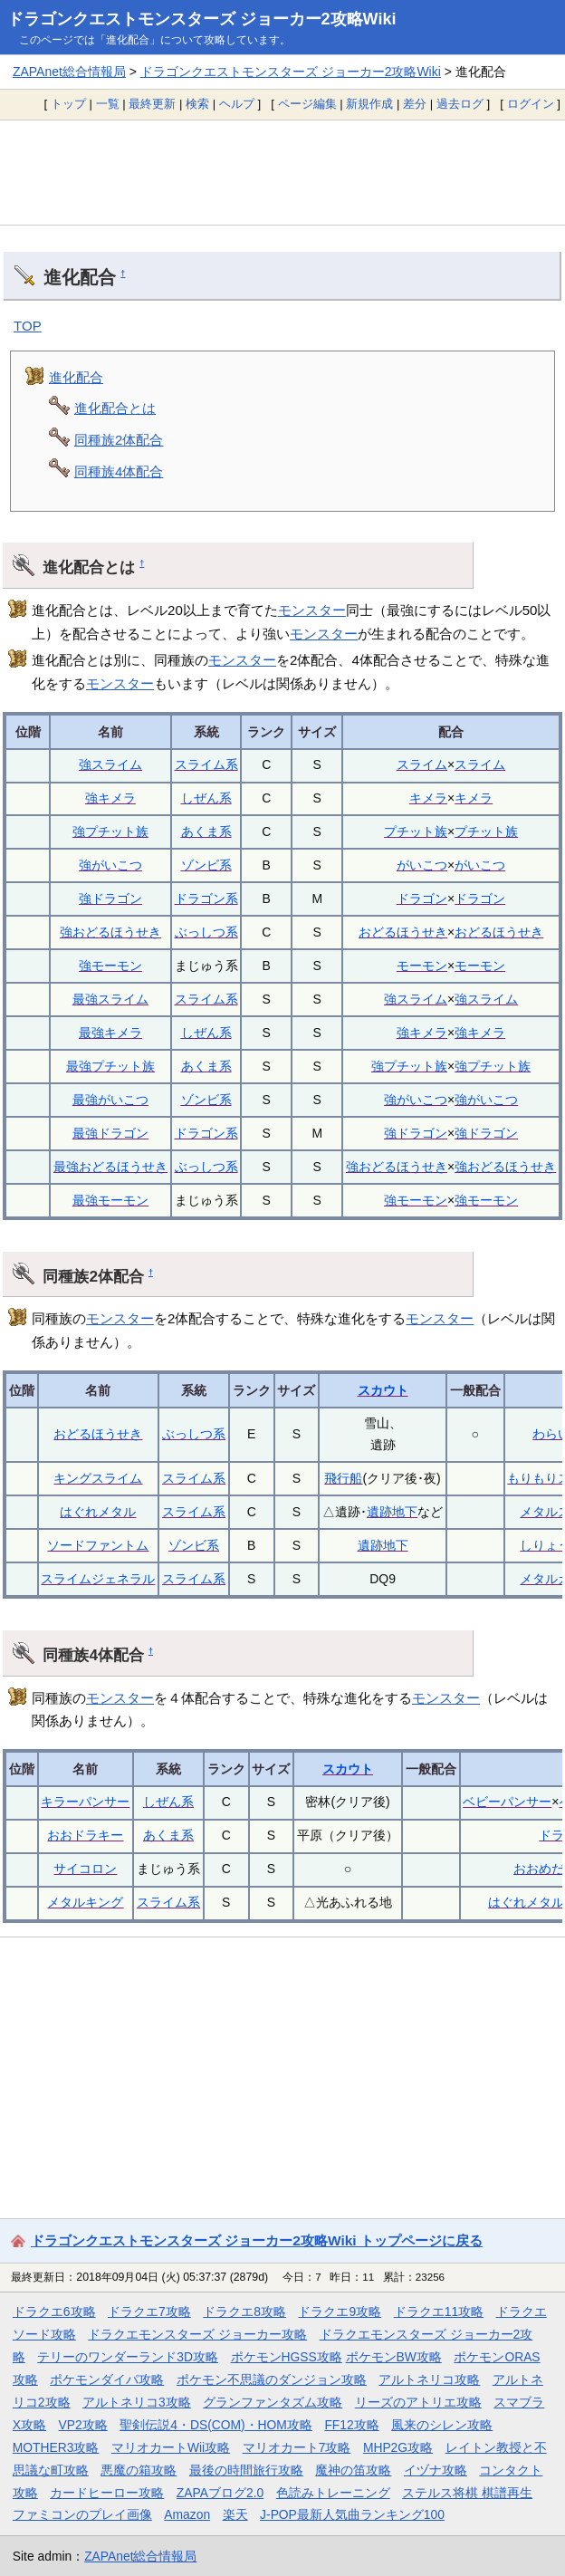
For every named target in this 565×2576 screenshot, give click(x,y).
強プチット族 (110, 831)
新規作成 (369, 104)
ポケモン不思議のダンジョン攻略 (272, 2379)
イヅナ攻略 (435, 2470)
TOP (28, 325)
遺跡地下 (392, 1511)
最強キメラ (110, 1032)
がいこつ (422, 865)
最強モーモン (110, 1200)
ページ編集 (307, 104)
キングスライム (97, 1478)
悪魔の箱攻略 (139, 2470)
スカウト (383, 1390)
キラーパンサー (85, 1801)
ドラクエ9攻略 (339, 2311)
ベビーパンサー (507, 1801)
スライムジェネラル (98, 1579)
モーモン (422, 965)
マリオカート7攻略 (297, 2447)
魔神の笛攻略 (353, 2470)
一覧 (108, 104)
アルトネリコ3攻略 (136, 2402)
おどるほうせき (403, 932)
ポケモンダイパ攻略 (107, 2379)
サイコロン (85, 1868)
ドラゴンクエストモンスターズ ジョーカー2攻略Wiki (202, 19)
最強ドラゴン (110, 1133)
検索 (197, 104)
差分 (414, 104)
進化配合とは (115, 408)
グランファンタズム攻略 (272, 2402)
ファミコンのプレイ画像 (82, 2514)
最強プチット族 (110, 1066)
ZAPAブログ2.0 (220, 2492)
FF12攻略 (351, 2424)
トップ (68, 104)
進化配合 (76, 377)
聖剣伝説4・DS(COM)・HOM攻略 (216, 2424)
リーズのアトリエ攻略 (418, 2402)
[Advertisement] (282, 172)
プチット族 (415, 831)
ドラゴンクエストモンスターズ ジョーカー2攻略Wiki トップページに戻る (257, 2240)
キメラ (428, 798)
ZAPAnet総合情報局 (69, 71)
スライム (422, 764)
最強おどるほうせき (110, 1166)
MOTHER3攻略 (56, 2447)
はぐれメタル (98, 1511)
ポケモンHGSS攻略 (286, 2357)
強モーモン (110, 965)
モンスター (312, 610)
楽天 (235, 2514)
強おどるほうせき (110, 932)
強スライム (110, 764)
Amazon (187, 2514)
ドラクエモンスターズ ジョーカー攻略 (197, 2334)
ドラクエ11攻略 (439, 2311)
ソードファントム (97, 1545)
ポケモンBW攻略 (394, 2357)
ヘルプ (236, 104)
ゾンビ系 (206, 865)
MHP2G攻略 (398, 2447)
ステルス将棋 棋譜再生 (467, 2492)
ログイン (530, 104)
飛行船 (343, 1478)
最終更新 (152, 104)
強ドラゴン (110, 898)
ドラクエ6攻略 (54, 2311)
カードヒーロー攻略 (107, 2492)
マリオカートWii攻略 (170, 2447)
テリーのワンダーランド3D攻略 (127, 2357)
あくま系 (206, 831)
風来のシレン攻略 (442, 2424)
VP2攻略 (83, 2424)
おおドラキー (85, 1835)
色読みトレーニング (333, 2492)
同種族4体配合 (118, 471)
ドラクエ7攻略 (149, 2311)
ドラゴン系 (206, 898)
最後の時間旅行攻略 (246, 2470)
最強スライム (110, 999)
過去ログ (460, 104)
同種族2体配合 (118, 439)
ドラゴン (422, 898)
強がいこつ (110, 865)
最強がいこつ (110, 1099)
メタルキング (85, 1902)
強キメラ (110, 798)
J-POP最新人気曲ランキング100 (352, 2514)
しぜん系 (206, 798)
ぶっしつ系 (206, 932)
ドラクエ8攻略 (244, 2311)
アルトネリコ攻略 (429, 2379)
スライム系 (206, 764)
